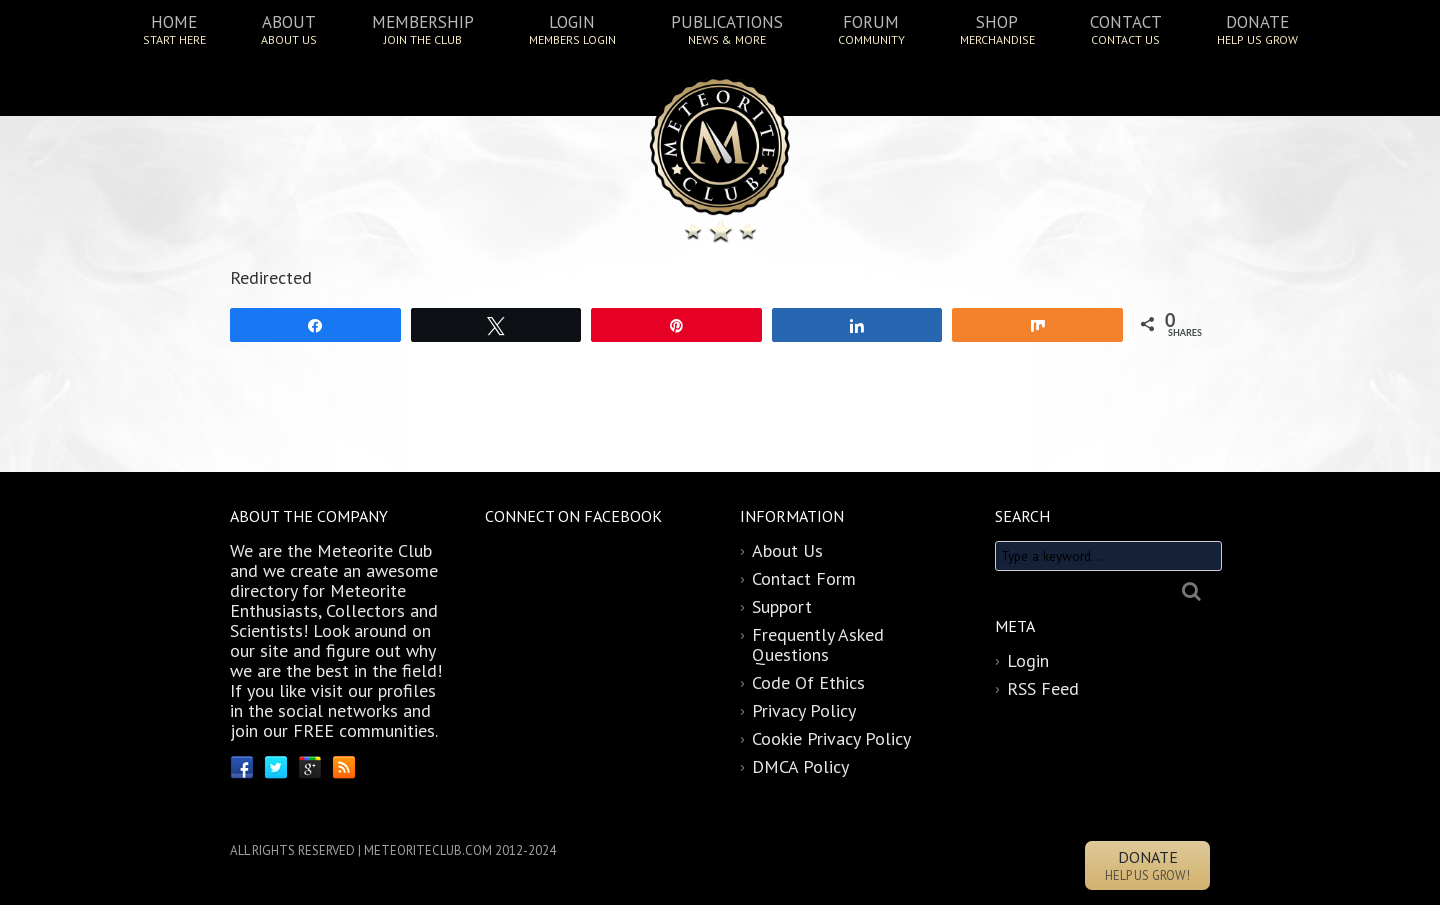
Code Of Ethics (808, 682)
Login (1028, 660)
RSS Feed (1043, 688)
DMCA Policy (800, 766)
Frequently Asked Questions (818, 644)
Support (782, 606)
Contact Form (804, 578)
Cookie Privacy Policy (831, 738)
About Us (787, 550)
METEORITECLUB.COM (428, 850)
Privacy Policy (804, 710)
